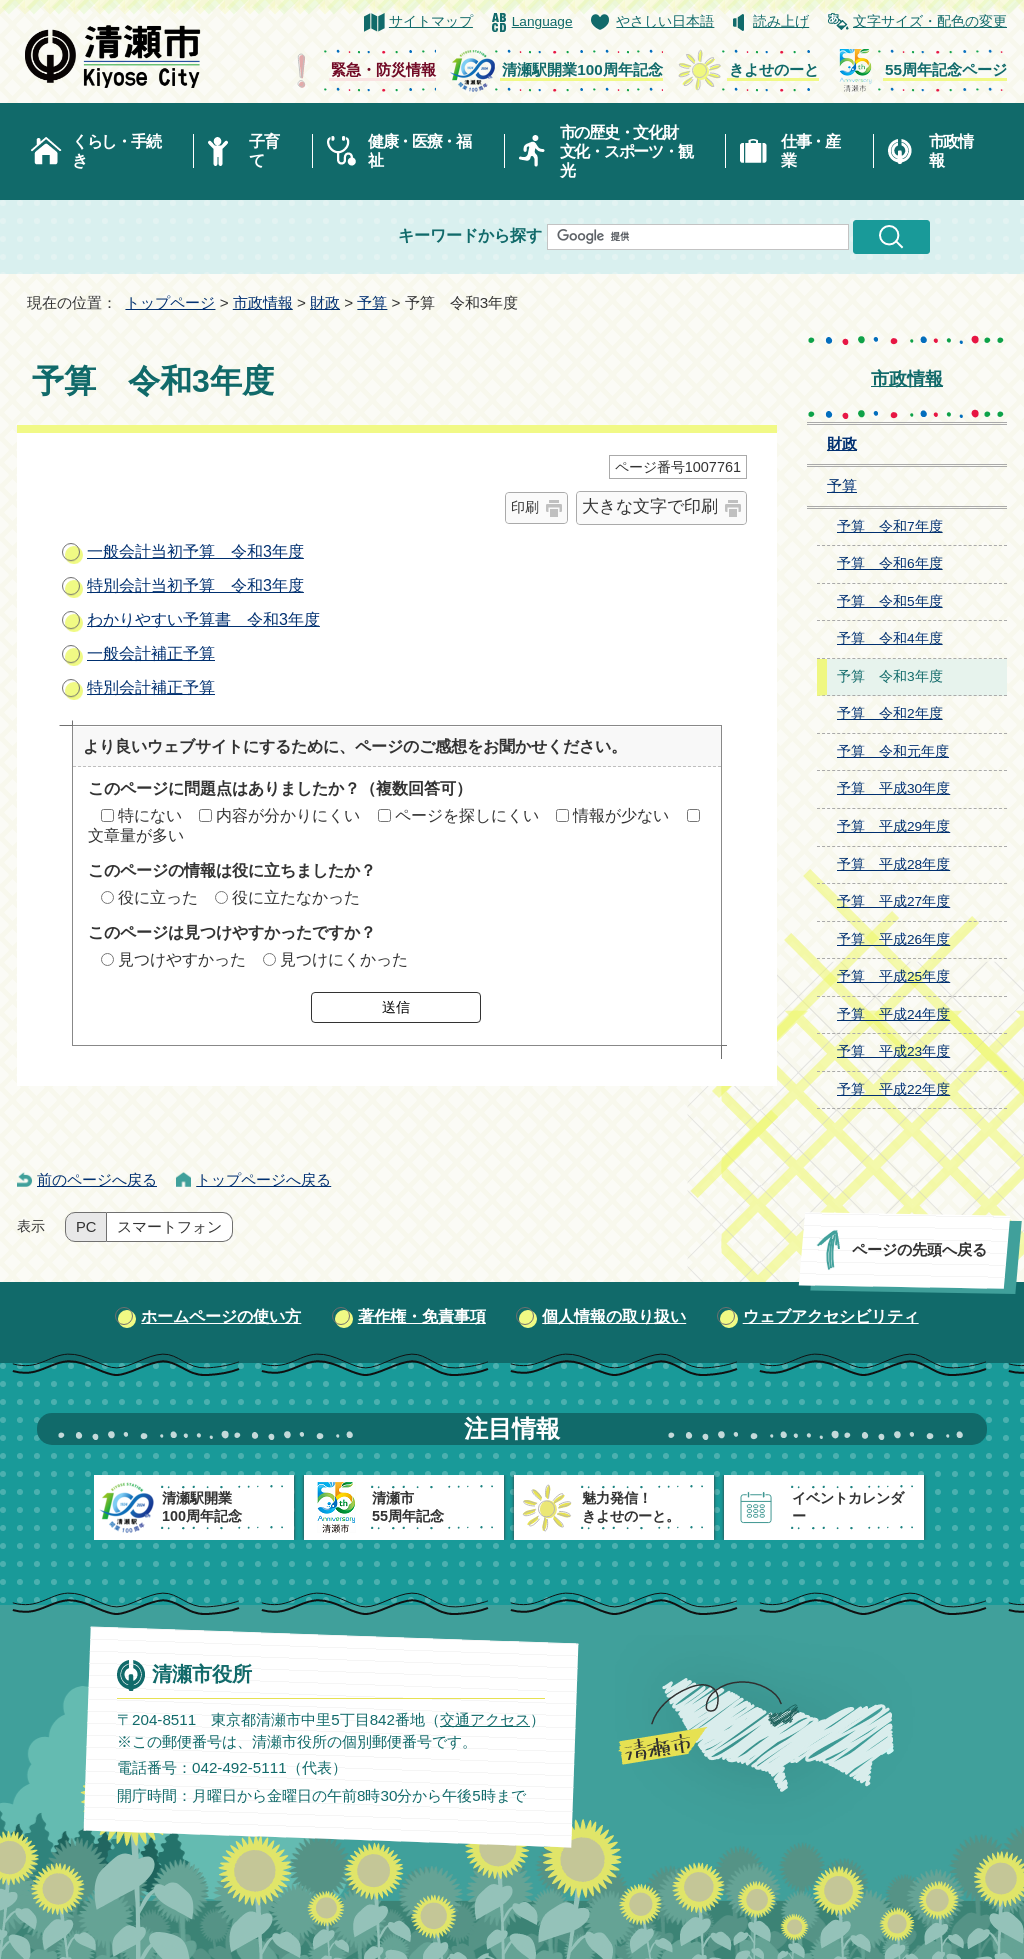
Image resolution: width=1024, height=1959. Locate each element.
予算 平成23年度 (893, 1051)
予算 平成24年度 (893, 1014)
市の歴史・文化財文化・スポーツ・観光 (626, 151)
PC (86, 1227)
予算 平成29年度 (893, 826)
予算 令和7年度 (890, 526)
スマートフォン (169, 1227)
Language (542, 21)
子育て (263, 151)
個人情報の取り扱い (614, 1316)
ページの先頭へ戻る (919, 1249)
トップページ (170, 302)
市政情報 (951, 151)
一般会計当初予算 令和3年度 (195, 551)
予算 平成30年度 (893, 788)
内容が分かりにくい (288, 815)
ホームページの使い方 (221, 1316)
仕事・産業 (810, 151)
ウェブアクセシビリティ (831, 1316)
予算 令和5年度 (890, 601)
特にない (150, 815)
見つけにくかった (344, 959)
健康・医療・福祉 (419, 151)
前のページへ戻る (97, 1179)
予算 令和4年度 (890, 638)
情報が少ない (621, 815)
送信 (396, 1007)
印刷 (525, 507)
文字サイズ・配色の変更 (930, 21)
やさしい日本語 (665, 21)
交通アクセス (485, 1719)
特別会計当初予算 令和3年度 (195, 585)
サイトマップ (431, 21)
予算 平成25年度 (893, 976)
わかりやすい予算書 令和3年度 (203, 619)
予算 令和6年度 (890, 563)
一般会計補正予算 (151, 653)
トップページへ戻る (263, 1179)
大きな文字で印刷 (650, 506)
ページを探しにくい (467, 815)
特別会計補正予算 (151, 687)
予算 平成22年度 (893, 1089)
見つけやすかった (182, 959)
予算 (372, 302)
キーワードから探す (470, 235)
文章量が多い (136, 835)
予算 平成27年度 (893, 901)
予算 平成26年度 (893, 939)
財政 (325, 302)
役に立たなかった (296, 897)
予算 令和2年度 (890, 713)
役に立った (158, 897)
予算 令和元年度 (893, 751)
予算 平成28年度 (893, 864)
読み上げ (781, 21)
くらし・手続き (116, 151)
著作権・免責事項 (422, 1316)
